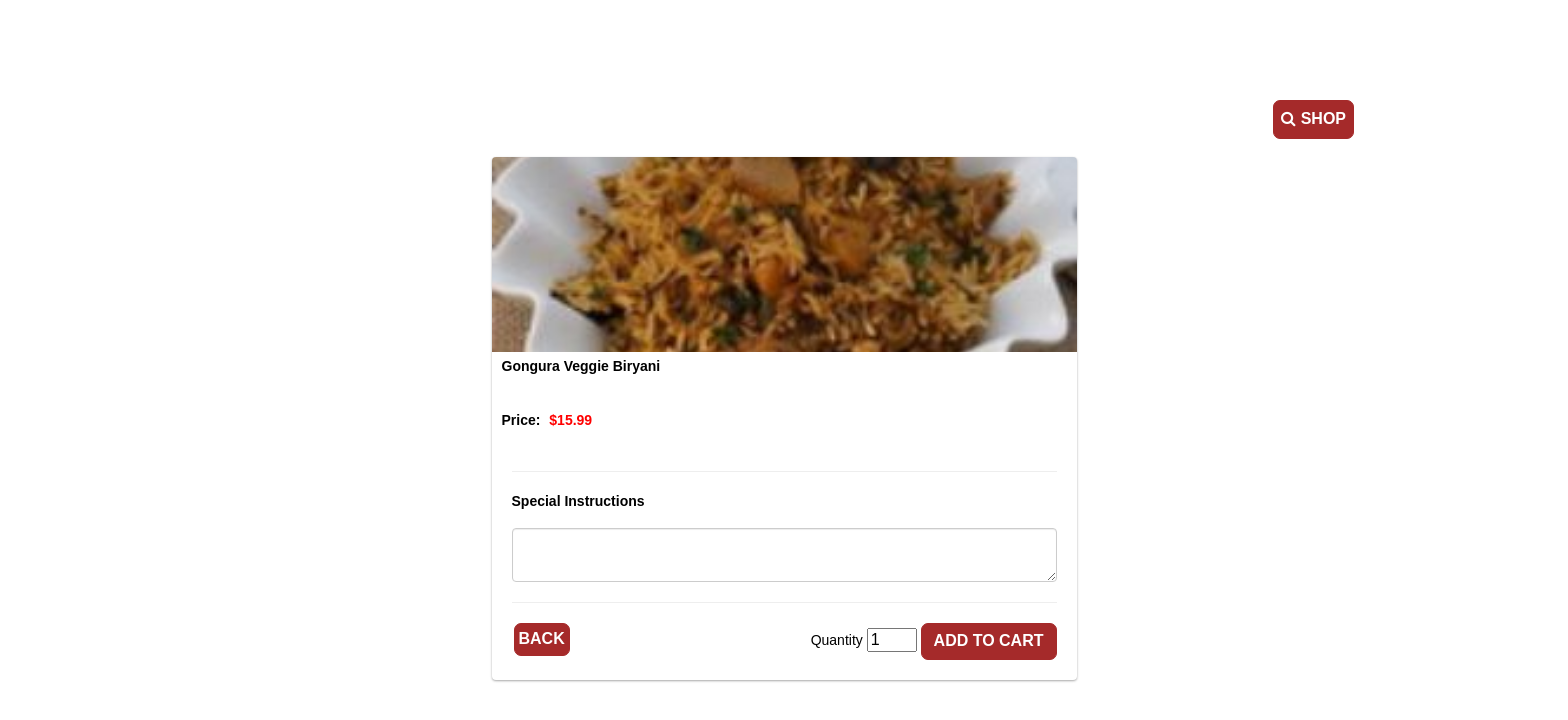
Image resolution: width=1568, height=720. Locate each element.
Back (542, 638)
